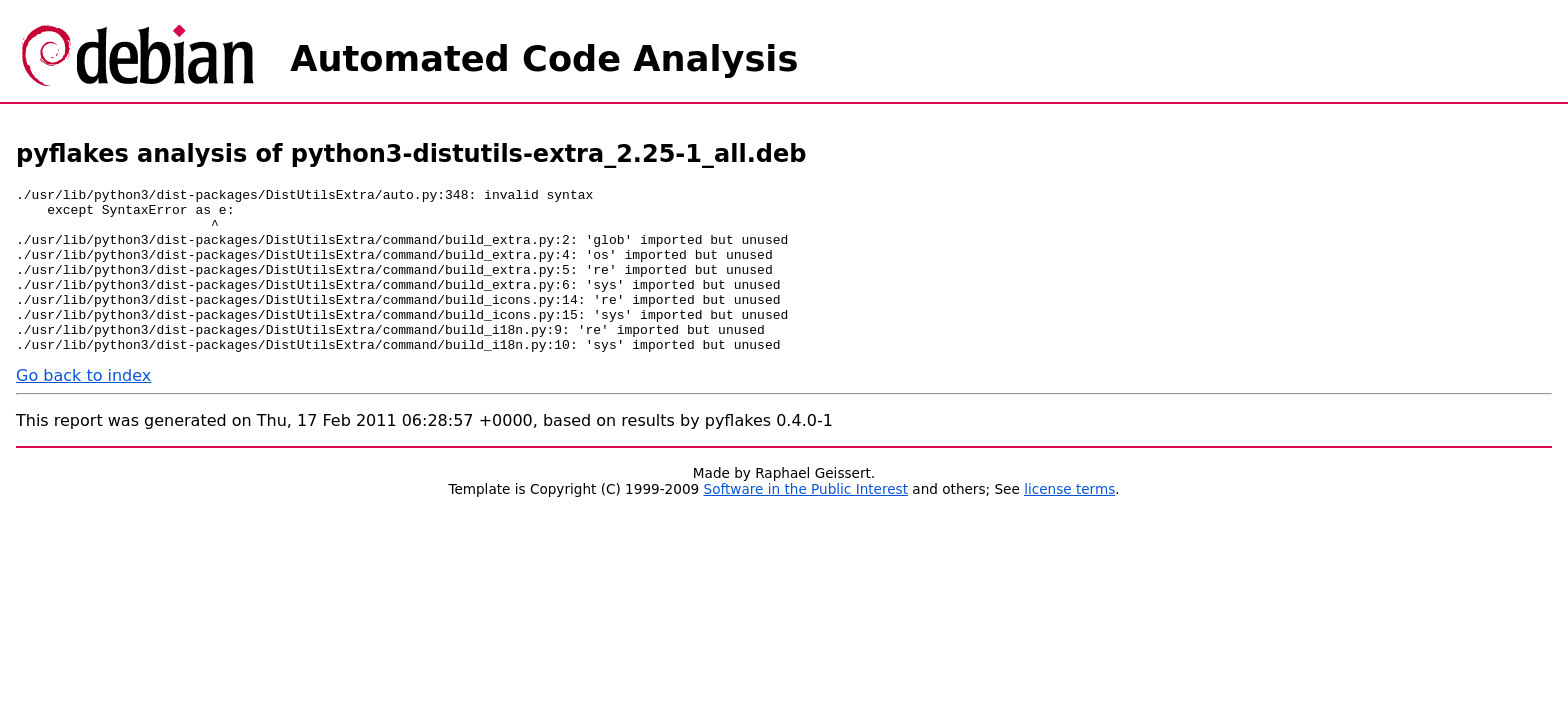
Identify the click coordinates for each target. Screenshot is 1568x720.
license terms (1069, 522)
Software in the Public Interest (806, 522)
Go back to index (83, 408)
